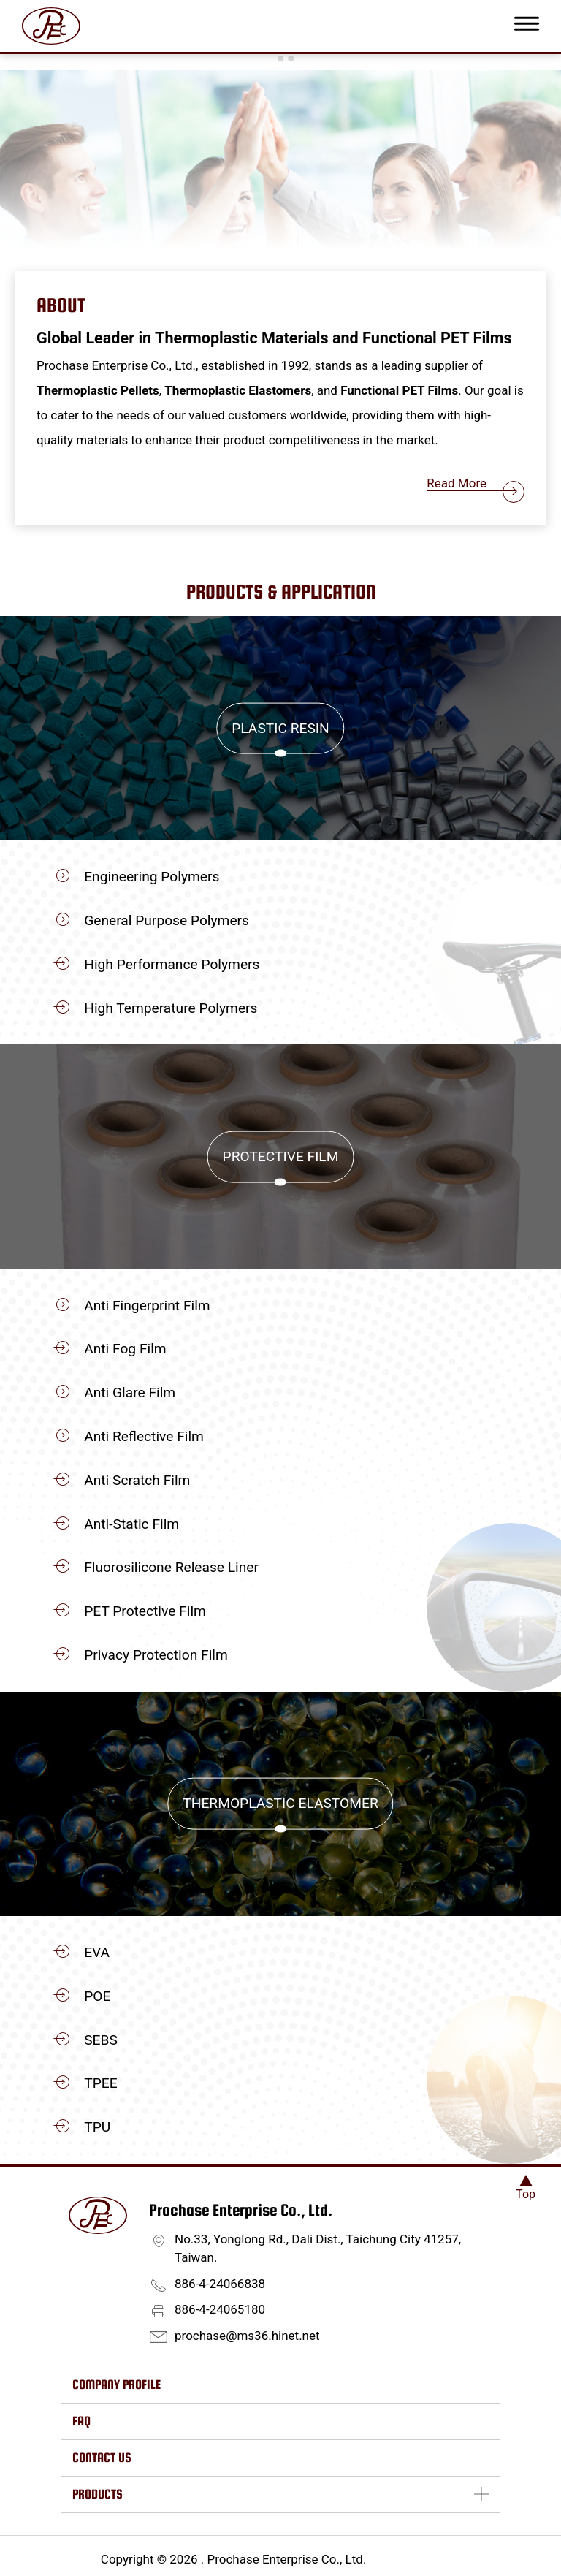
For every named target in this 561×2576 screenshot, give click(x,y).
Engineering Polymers (151, 876)
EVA (97, 1952)
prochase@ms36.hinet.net (247, 2335)
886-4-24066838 (220, 2283)
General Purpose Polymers (166, 920)
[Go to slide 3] (291, 58)
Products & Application (280, 591)
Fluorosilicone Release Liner (171, 1567)
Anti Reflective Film (144, 1436)
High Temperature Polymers (170, 1008)
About (61, 305)
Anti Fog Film (125, 1348)
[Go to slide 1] (270, 58)
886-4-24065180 (220, 2309)
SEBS (101, 2040)
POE (97, 1996)
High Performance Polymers (171, 964)
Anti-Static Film (131, 1524)
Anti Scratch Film (137, 1480)
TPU (97, 2127)
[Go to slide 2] (280, 58)
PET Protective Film (145, 1611)
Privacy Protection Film (156, 1654)
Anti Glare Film (129, 1392)
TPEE (100, 2083)
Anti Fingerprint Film (147, 1305)
